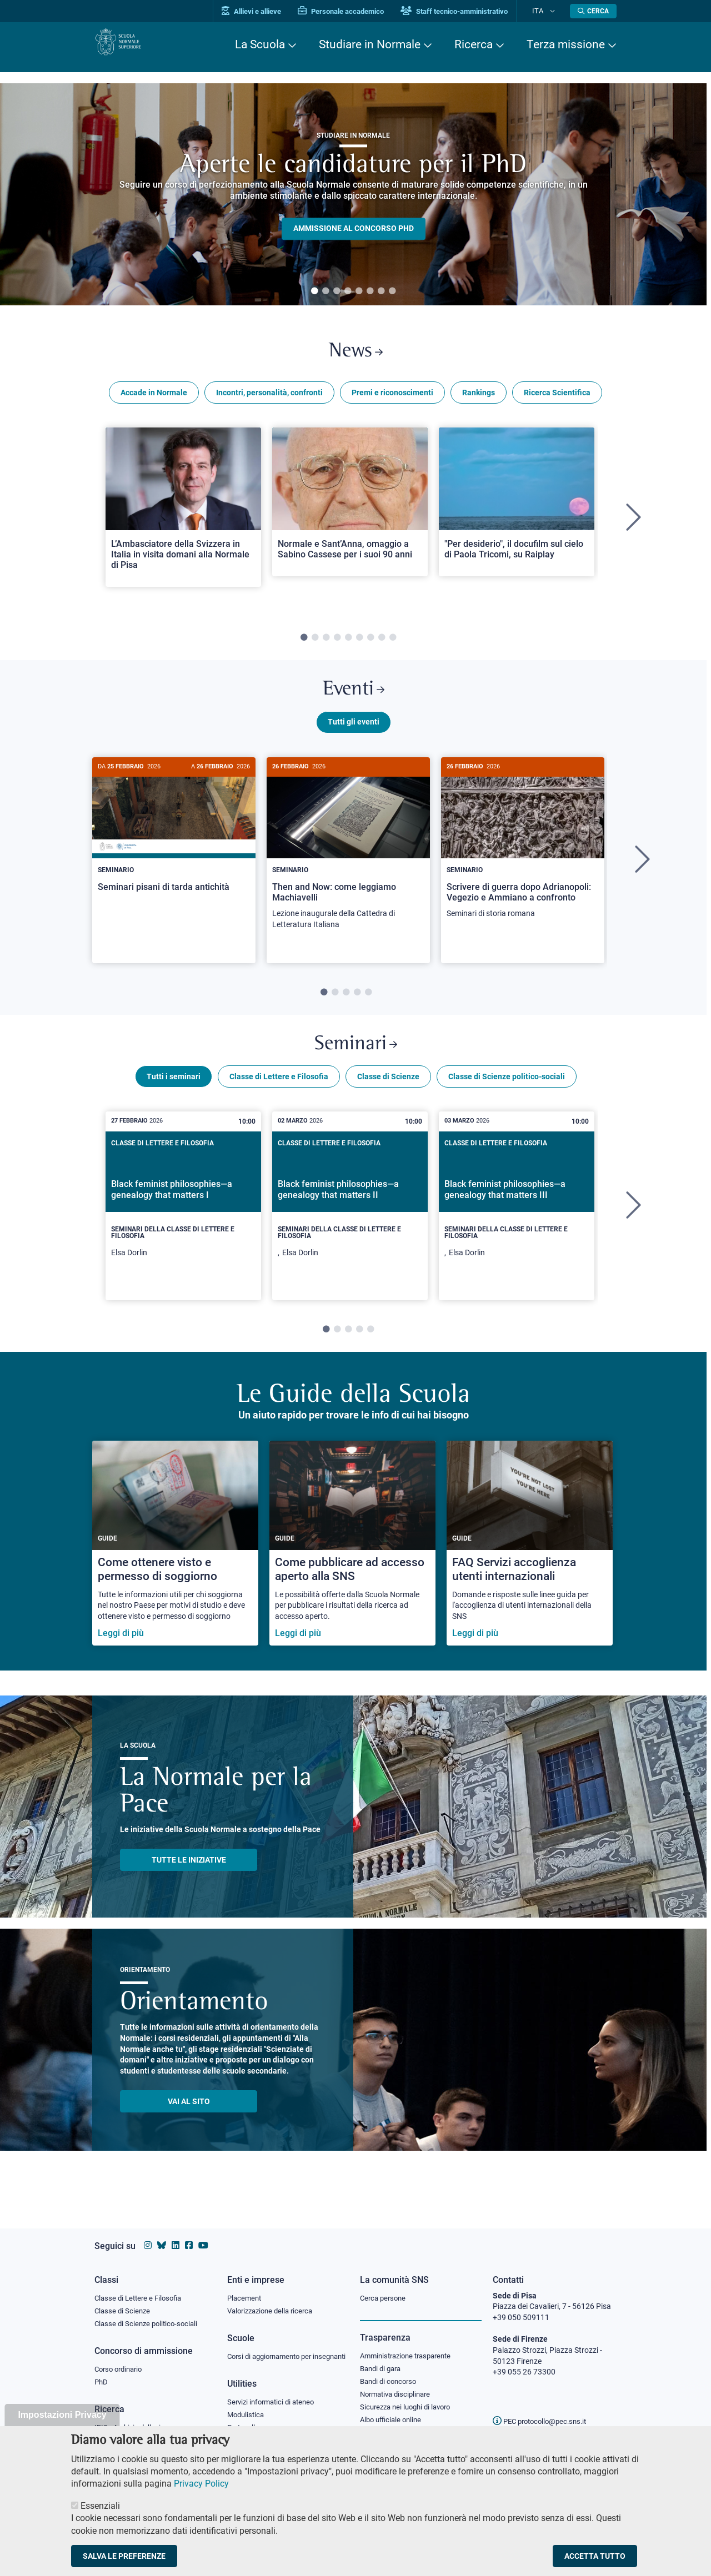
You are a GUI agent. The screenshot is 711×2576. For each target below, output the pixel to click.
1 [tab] (314, 291)
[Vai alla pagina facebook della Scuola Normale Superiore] (189, 2235)
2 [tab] (325, 291)
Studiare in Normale (369, 44)
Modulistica (247, 2418)
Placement (245, 2287)
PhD (101, 2375)
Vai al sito (189, 2120)
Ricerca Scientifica (557, 398)
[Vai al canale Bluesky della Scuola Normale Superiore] (161, 2235)
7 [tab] (381, 291)
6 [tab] (369, 291)
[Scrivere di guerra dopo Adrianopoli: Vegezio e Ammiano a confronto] (522, 856)
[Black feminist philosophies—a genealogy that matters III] (516, 1225)
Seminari (356, 1060)
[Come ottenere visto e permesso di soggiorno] (175, 1562)
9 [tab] (392, 644)
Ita (546, 11)
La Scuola (260, 44)
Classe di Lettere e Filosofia (278, 1095)
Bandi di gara (382, 2359)
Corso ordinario (121, 2361)
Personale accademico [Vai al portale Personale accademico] (357, 11)
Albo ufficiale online (393, 2414)
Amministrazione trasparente (410, 2346)
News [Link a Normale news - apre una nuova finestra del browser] (355, 354)
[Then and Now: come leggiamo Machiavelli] (348, 861)
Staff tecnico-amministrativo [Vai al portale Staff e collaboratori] (470, 11)
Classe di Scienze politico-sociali (506, 1095)
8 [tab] (392, 291)
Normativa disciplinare (398, 2387)
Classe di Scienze (388, 1095)
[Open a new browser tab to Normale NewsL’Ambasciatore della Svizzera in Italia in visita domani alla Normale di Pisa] (183, 513)
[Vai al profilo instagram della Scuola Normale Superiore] (148, 2235)
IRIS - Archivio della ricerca (139, 2421)
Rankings (478, 398)
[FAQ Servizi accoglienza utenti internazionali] (530, 1562)
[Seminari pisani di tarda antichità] (174, 849)
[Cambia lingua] (554, 11)
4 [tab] (347, 291)
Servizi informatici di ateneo (274, 2405)
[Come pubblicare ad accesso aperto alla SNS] (352, 1562)
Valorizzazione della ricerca (274, 2301)
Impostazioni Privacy (62, 2414)
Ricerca (473, 44)
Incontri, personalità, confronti (269, 398)
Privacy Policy (201, 2483)
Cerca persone (384, 2287)
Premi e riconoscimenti (392, 398)
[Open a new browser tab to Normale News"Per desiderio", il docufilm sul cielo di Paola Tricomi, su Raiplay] (516, 508)
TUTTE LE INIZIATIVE (189, 1878)
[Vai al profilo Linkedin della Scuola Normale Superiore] (175, 2235)
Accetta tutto (594, 2556)
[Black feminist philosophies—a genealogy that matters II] (350, 1225)
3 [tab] (336, 291)
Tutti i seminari (174, 1095)
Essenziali (100, 2505)
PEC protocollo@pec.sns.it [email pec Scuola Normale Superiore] (544, 2410)
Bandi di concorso (391, 2373)
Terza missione (566, 44)
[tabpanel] (353, 194)
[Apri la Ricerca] (593, 11)
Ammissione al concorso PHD (353, 228)
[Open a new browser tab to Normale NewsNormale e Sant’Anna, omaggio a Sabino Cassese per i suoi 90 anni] (350, 508)
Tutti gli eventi (353, 734)
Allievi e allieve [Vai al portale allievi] (268, 11)
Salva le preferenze (124, 2556)
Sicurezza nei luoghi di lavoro (409, 2400)
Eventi (353, 698)
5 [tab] (358, 291)
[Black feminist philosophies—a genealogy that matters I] (183, 1225)
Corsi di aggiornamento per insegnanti (274, 2353)
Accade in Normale (154, 398)
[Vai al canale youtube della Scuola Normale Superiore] (203, 2235)
